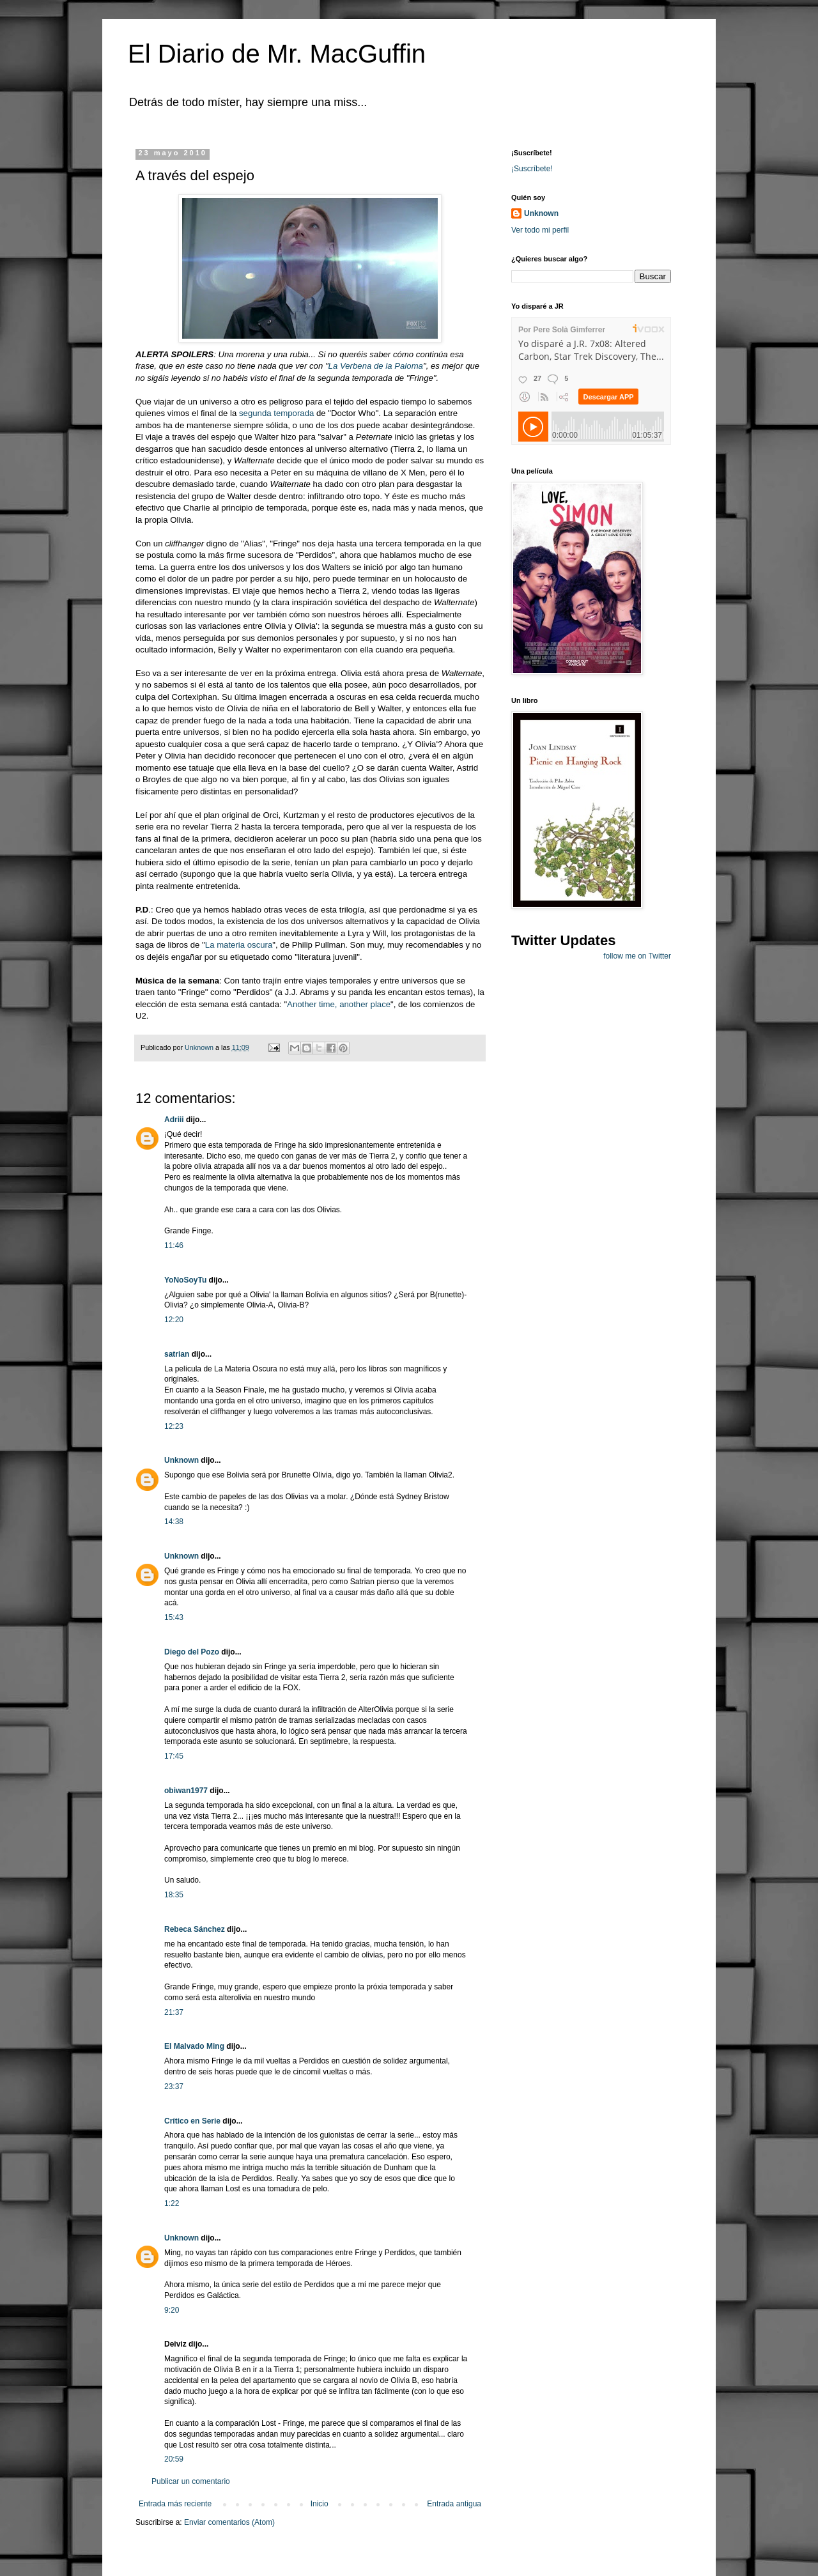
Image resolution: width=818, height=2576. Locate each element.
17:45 (173, 1756)
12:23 (173, 1426)
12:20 (173, 1319)
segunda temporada (276, 413)
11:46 (173, 1245)
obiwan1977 (186, 1790)
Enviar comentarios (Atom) (229, 2522)
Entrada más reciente (175, 2503)
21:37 (173, 2012)
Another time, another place (338, 1004)
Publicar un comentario (190, 2481)
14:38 (173, 1521)
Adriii (174, 1119)
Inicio (319, 2503)
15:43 (173, 1617)
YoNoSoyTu (185, 1280)
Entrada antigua (454, 2503)
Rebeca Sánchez (194, 1929)
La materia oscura (239, 945)
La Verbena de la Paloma (375, 366)
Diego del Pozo (191, 1651)
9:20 (171, 2310)
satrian (176, 1354)
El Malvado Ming (194, 2046)
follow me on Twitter (637, 956)
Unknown (181, 1460)
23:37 (173, 2086)
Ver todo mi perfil (540, 230)
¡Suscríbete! (532, 168)
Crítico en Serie (192, 2121)
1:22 (171, 2203)
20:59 (173, 2459)
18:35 (173, 1894)
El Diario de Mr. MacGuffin (277, 54)
